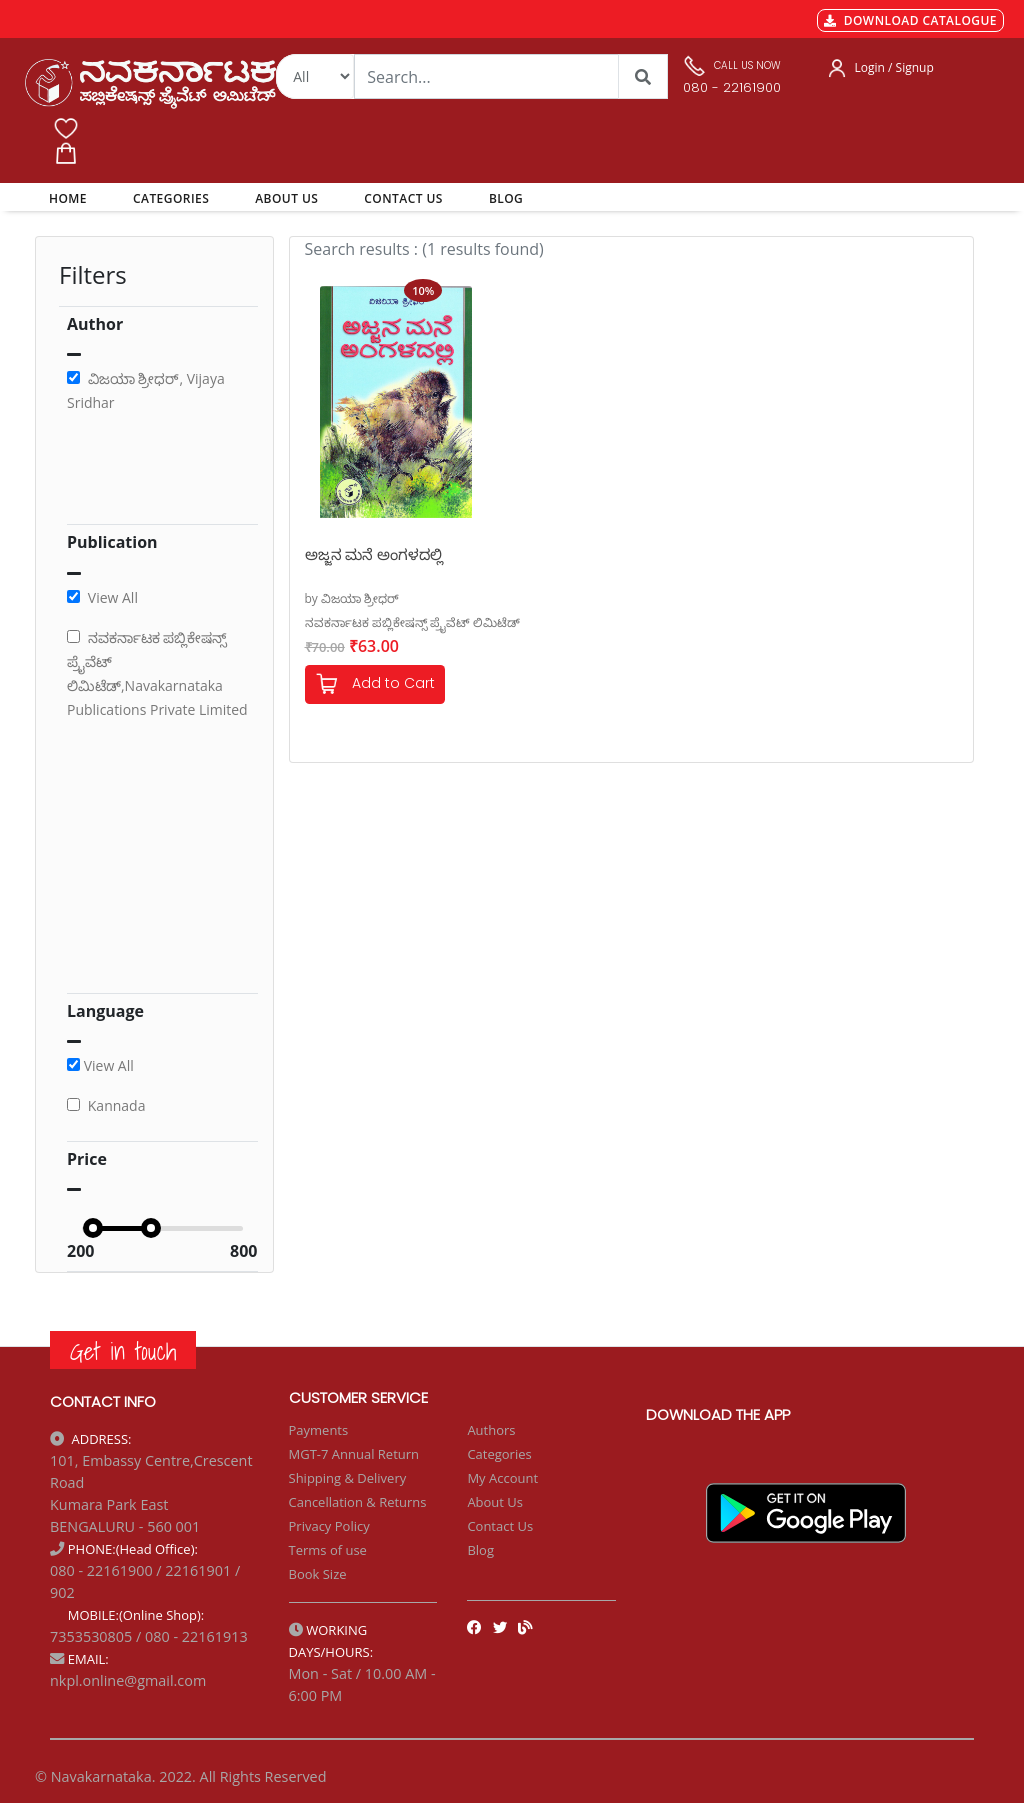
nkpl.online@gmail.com (128, 1680)
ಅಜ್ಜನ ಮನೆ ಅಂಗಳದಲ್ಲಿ (374, 554)
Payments (319, 1430)
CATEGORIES (171, 198)
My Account (502, 1478)
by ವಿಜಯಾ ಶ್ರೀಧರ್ (352, 598)
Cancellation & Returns (358, 1502)
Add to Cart (375, 684)
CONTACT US (403, 198)
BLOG (506, 198)
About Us (495, 1502)
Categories (499, 1454)
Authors (491, 1430)
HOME (71, 198)
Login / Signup (894, 67)
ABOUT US (286, 198)
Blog (480, 1550)
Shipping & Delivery (348, 1478)
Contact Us (500, 1526)
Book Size (318, 1574)
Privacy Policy (329, 1526)
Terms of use (328, 1550)
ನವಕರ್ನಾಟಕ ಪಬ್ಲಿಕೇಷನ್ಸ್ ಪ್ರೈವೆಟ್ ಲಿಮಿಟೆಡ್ (412, 622)
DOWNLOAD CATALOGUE (910, 20)
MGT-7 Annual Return (354, 1454)
